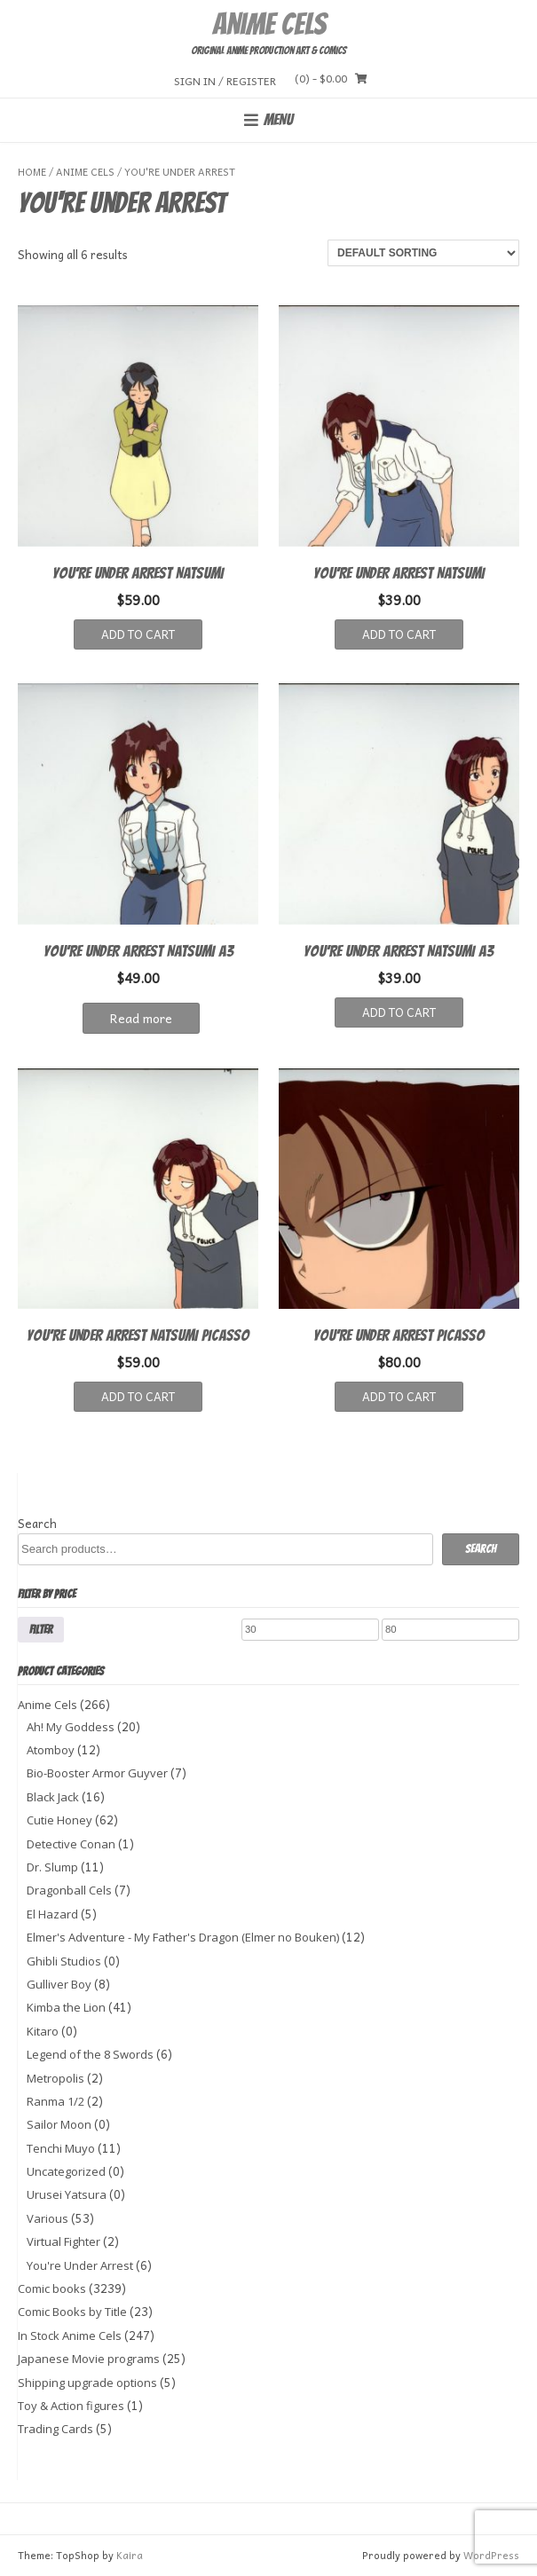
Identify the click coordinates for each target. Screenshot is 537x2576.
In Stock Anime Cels (70, 2336)
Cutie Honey (59, 1820)
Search (37, 1523)
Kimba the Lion (66, 2007)
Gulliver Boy (59, 1984)
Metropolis (55, 2078)
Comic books (52, 2288)
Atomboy (51, 1750)
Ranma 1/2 (55, 2101)
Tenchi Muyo (61, 2148)
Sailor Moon (59, 2124)
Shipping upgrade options (87, 2383)
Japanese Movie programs (89, 2359)
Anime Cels (269, 24)
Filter (40, 1629)
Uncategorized (66, 2171)
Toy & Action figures (71, 2406)
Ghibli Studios (64, 1961)
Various (47, 2218)
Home (32, 171)
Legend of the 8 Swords (90, 2054)
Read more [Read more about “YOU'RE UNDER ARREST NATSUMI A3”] (141, 1018)
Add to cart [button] (138, 634)
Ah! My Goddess (71, 1727)
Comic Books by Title (72, 2312)
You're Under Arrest (80, 2265)
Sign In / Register (225, 80)
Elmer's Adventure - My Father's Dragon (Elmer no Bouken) (183, 1937)
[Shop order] (423, 253)
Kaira (129, 2555)
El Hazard (52, 1914)
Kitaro (43, 2031)
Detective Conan (71, 1844)
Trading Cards (55, 2429)
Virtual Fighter (63, 2241)
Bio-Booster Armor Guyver (97, 1773)
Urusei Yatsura (67, 2194)
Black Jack (53, 1797)
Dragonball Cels (69, 1890)
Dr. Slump (52, 1867)
